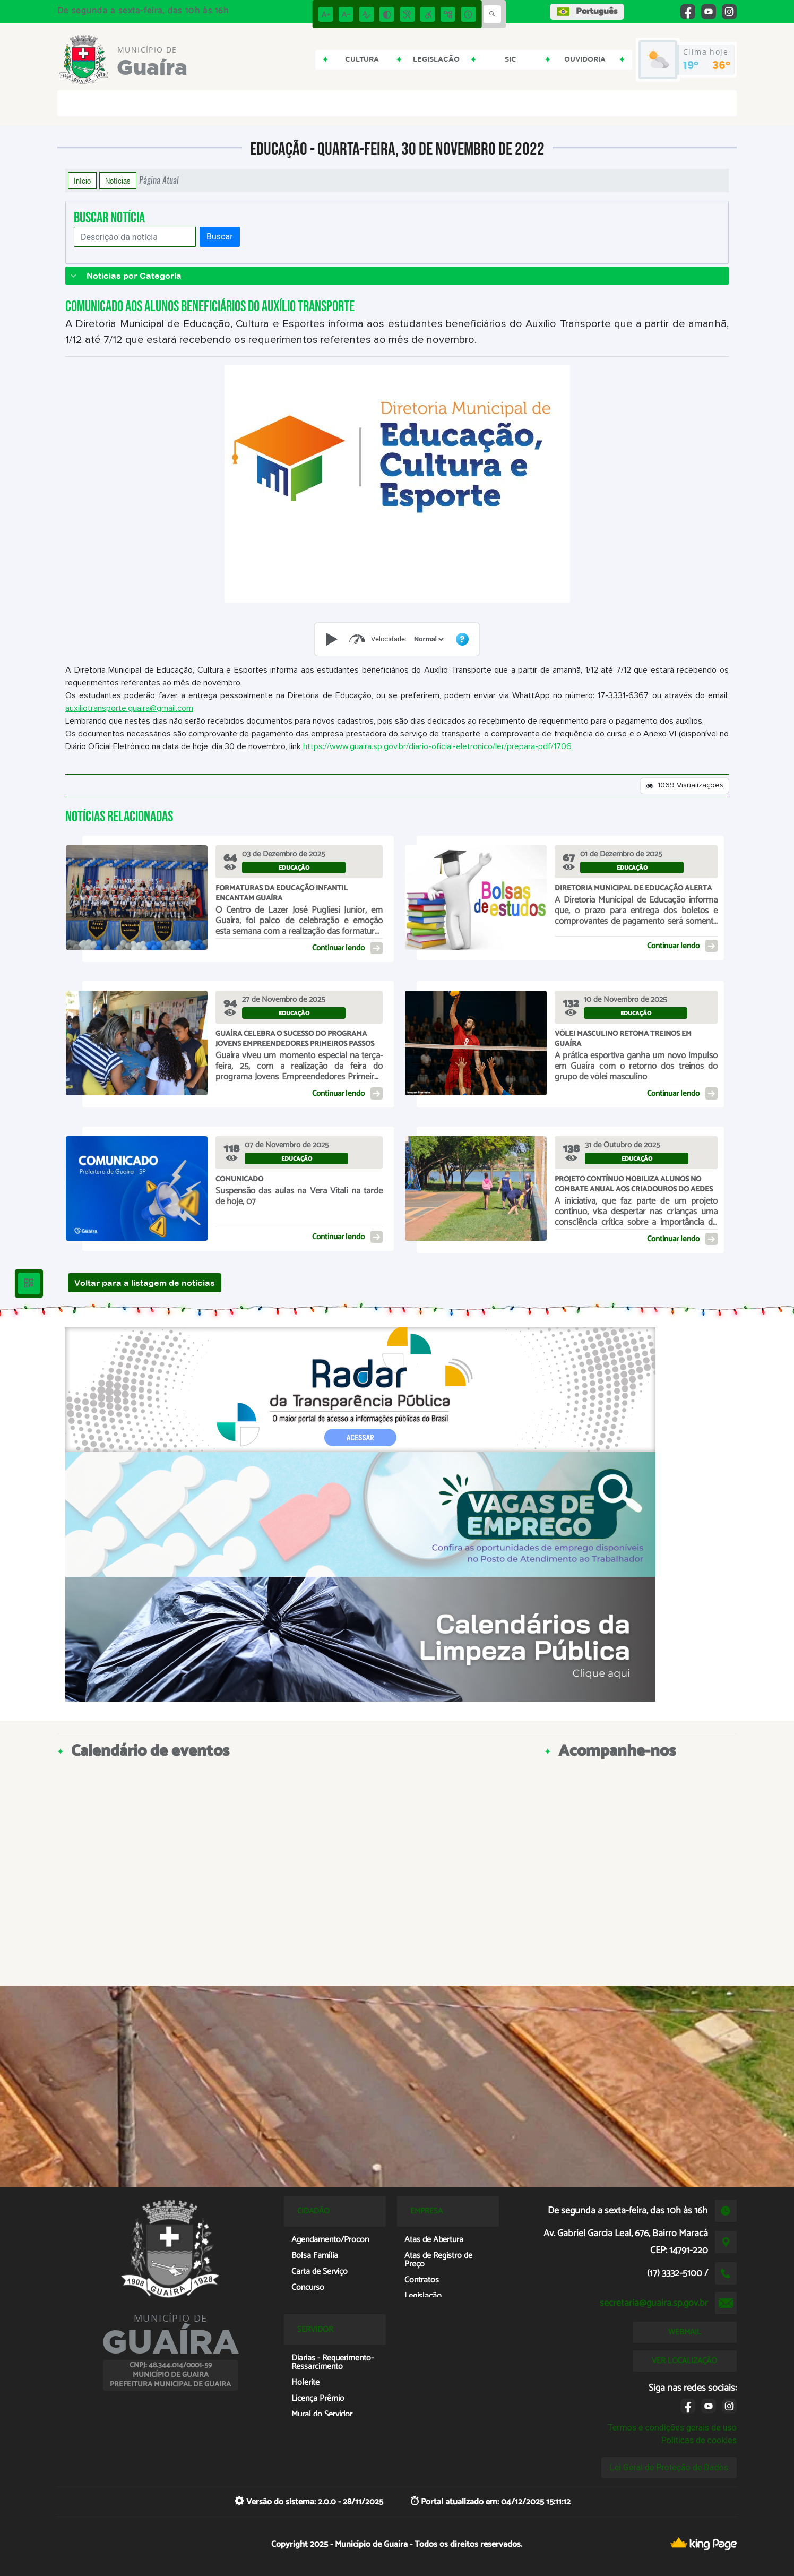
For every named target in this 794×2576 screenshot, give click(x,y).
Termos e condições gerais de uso (672, 2428)
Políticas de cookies (699, 2440)
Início (82, 180)
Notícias (118, 180)
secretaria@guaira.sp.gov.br (654, 2303)
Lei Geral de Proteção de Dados (669, 2467)
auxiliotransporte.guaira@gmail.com (129, 708)
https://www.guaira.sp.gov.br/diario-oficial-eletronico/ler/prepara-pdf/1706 (437, 746)
